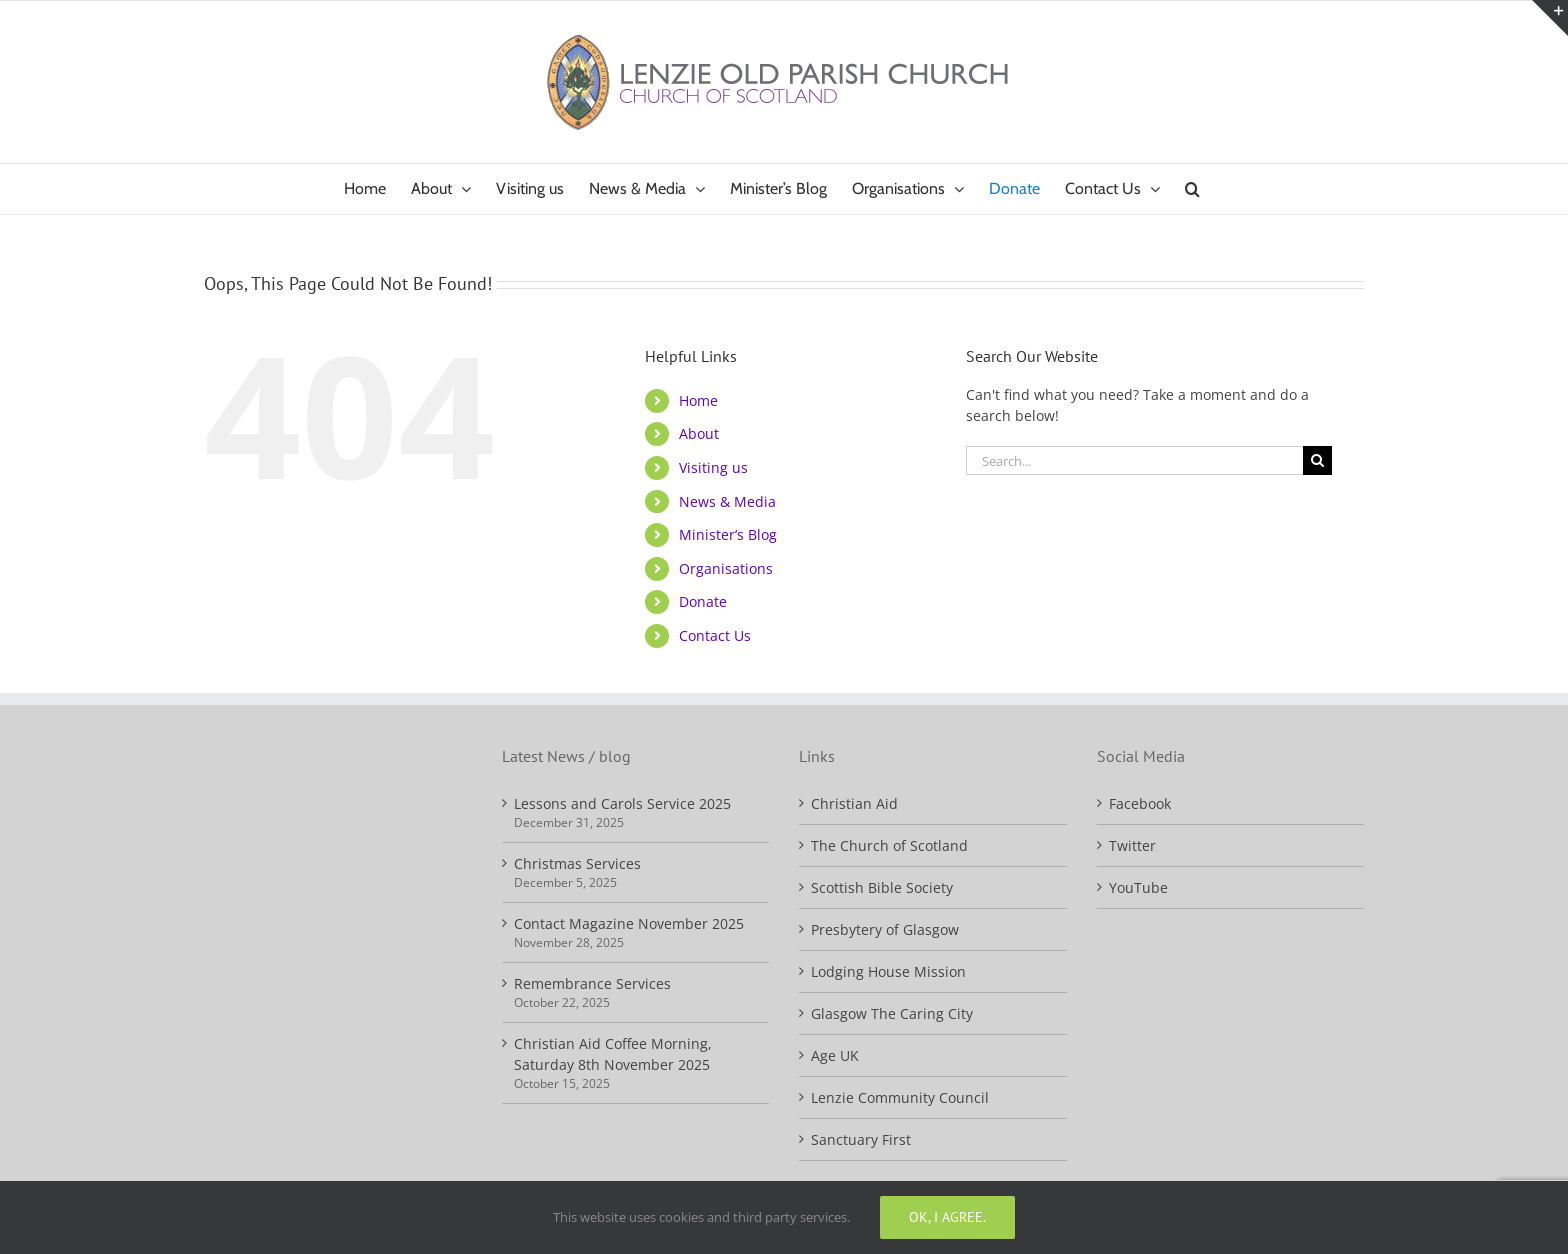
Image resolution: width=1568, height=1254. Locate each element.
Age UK (835, 1055)
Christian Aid (854, 803)
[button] (1192, 189)
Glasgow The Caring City (892, 1013)
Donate (703, 601)
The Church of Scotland (889, 845)
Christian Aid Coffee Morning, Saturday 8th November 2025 (613, 1054)
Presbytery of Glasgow (885, 929)
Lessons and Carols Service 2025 (622, 803)
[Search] (1317, 460)
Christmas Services (577, 863)
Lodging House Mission (888, 971)
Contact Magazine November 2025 (629, 923)
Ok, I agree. (947, 1217)
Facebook (1140, 803)
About (699, 433)
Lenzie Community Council (900, 1097)
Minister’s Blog (728, 534)
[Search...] (1135, 460)
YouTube (1138, 887)
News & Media (727, 501)
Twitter (1132, 845)
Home (698, 400)
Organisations (726, 568)
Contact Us (715, 635)
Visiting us (713, 467)
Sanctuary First (861, 1139)
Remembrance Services (592, 983)
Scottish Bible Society (882, 887)
